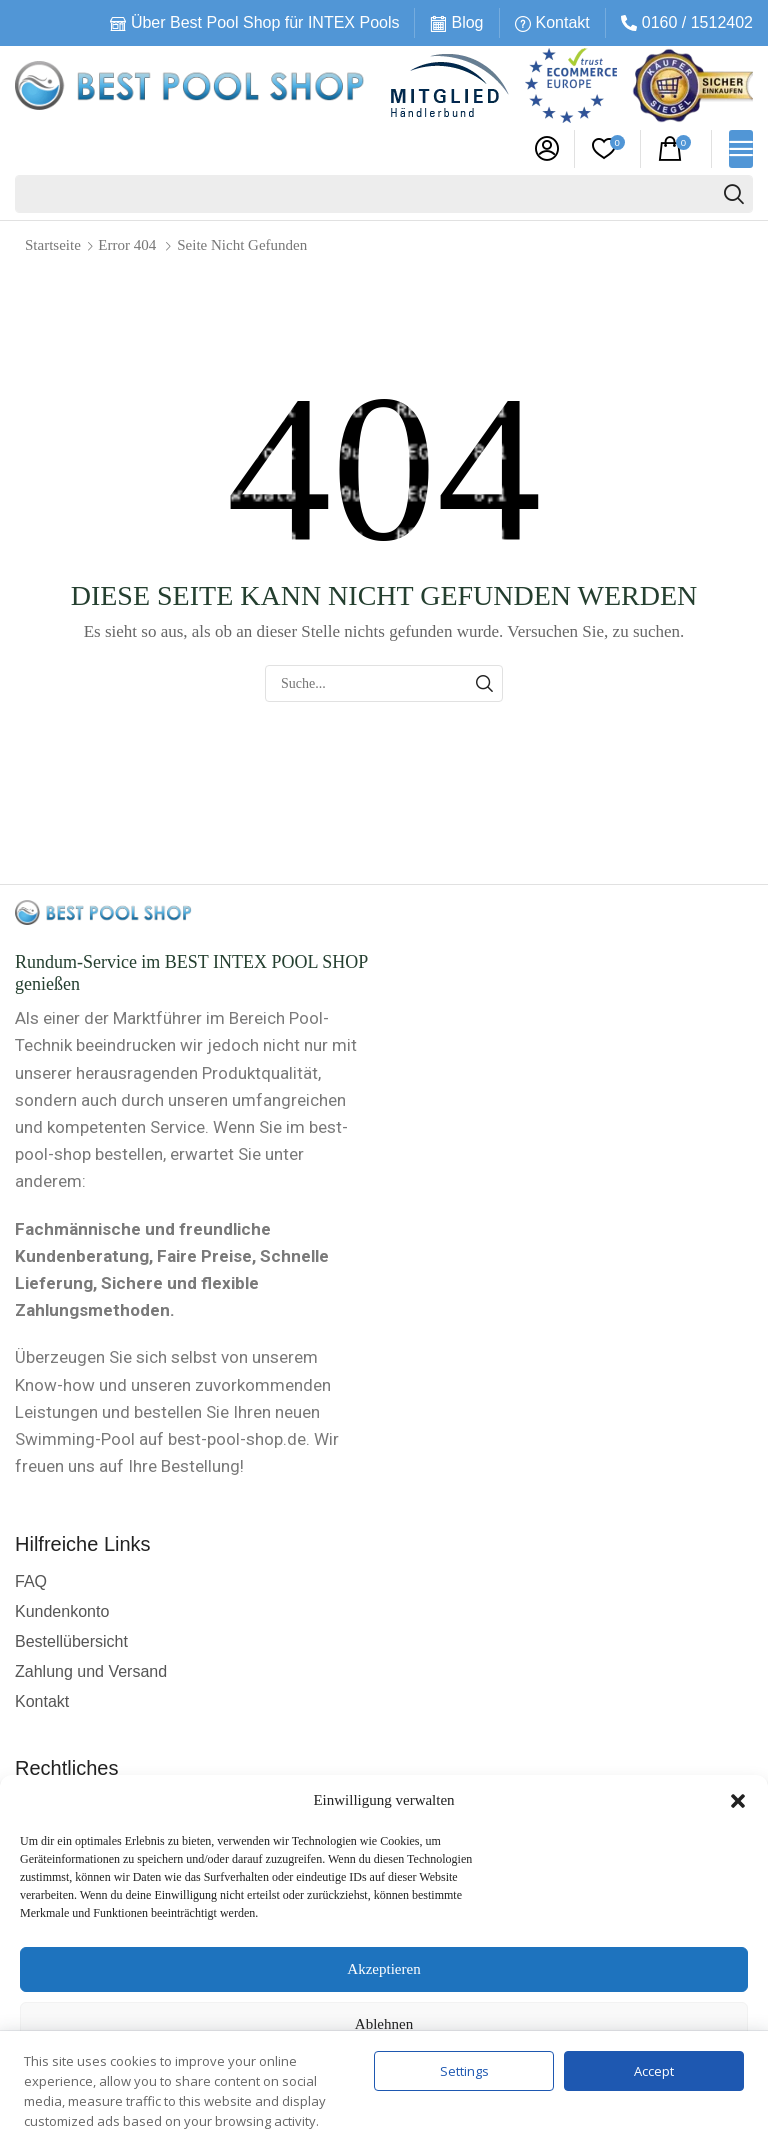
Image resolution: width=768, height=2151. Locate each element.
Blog (467, 22)
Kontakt (563, 22)
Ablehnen (384, 2024)
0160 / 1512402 (697, 22)
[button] (738, 1801)
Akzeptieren (383, 1969)
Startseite (53, 245)
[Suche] (734, 194)
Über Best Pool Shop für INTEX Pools (265, 22)
